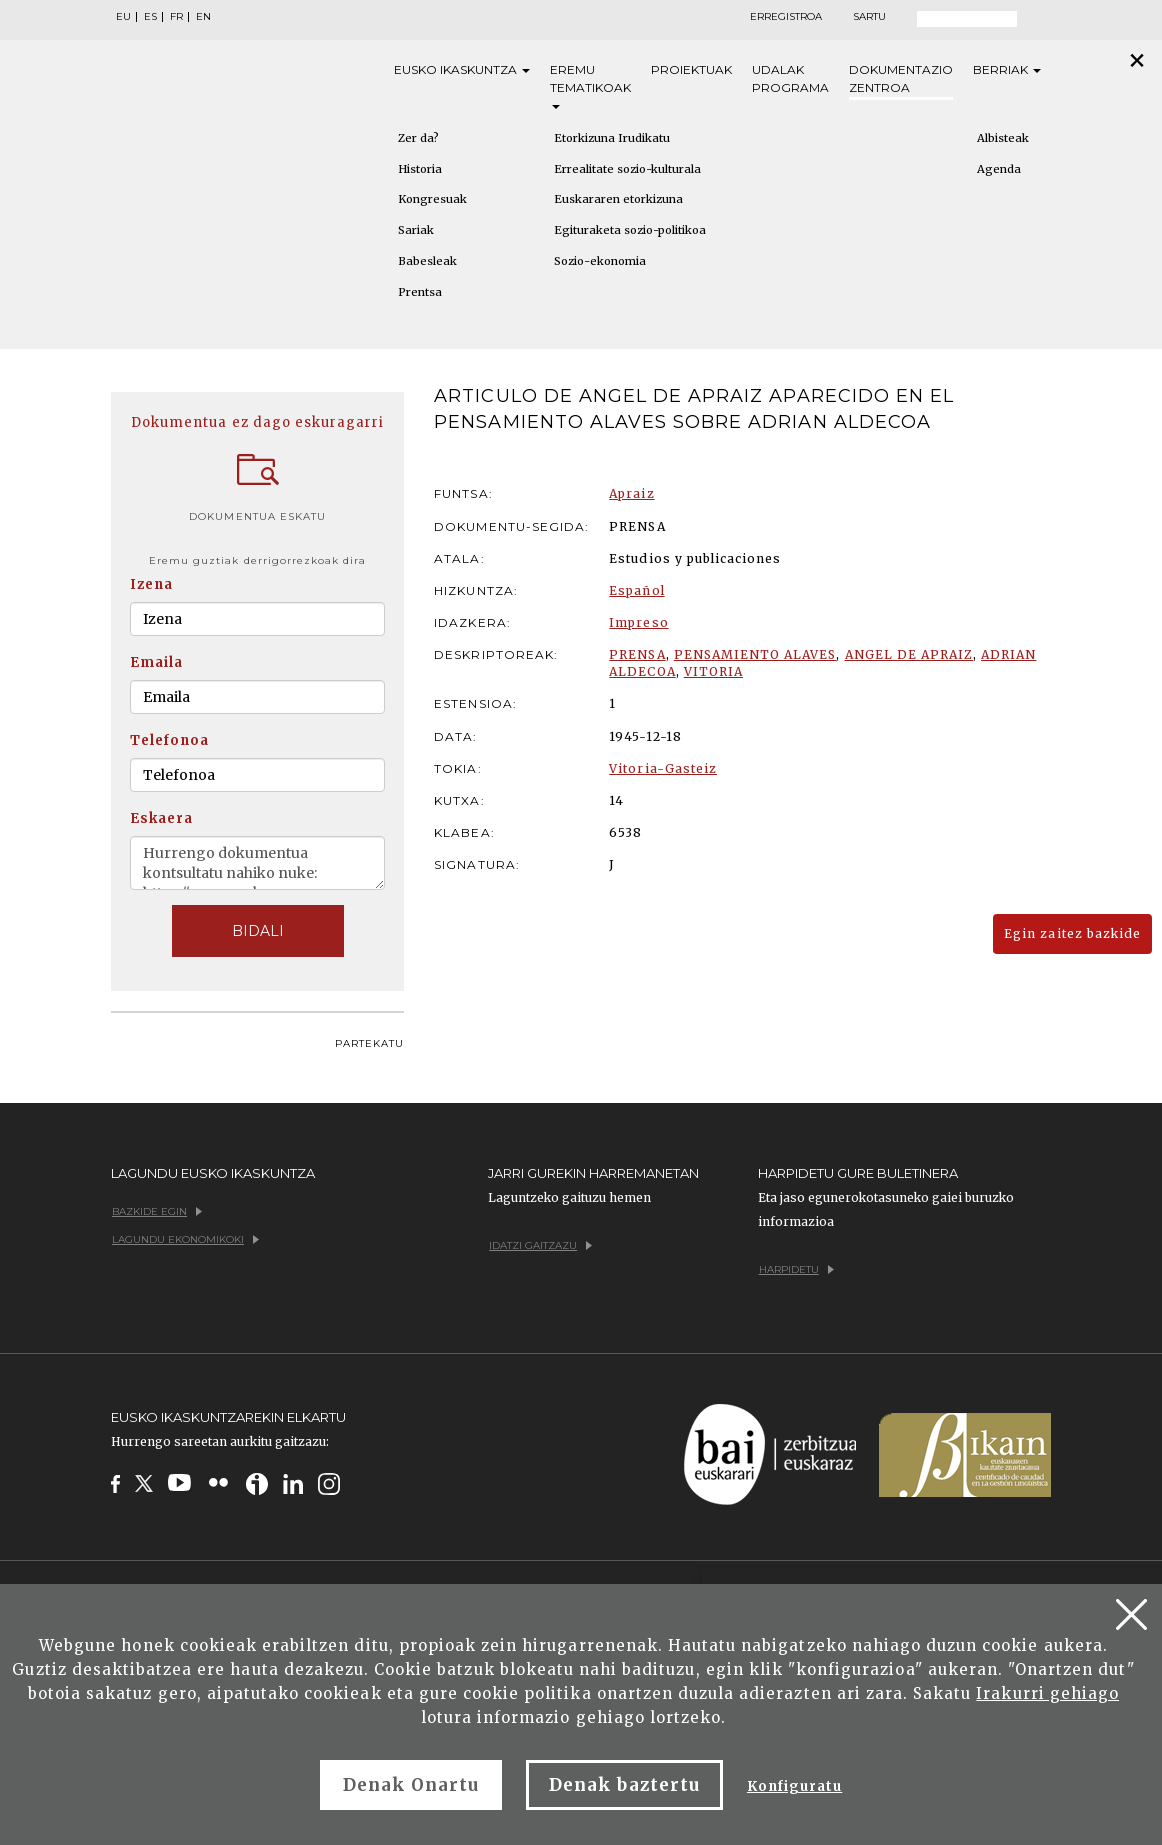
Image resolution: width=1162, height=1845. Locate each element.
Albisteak (1003, 138)
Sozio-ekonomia (600, 261)
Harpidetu (796, 1269)
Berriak (1007, 69)
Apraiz (631, 493)
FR (176, 17)
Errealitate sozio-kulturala (627, 169)
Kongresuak (432, 199)
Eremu (590, 85)
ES (150, 17)
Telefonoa (169, 740)
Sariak (416, 230)
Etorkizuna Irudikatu (612, 138)
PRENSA (637, 654)
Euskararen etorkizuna (618, 199)
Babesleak (427, 261)
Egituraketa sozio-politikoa (630, 230)
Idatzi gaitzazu (540, 1245)
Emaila (156, 662)
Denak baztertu (624, 1785)
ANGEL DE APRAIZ (909, 654)
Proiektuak (691, 69)
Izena (151, 584)
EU (123, 17)
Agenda (999, 169)
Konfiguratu (794, 1786)
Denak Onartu (411, 1785)
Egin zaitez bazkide (1072, 933)
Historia (420, 169)
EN (203, 17)
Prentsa (420, 292)
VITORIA (713, 671)
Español (636, 590)
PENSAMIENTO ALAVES (755, 654)
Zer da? (418, 138)
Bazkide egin (157, 1211)
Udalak (790, 79)
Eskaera (161, 818)
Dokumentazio (901, 79)
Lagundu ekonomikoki (185, 1239)
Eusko (462, 70)
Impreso (638, 622)
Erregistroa (786, 17)
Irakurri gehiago (1047, 1693)
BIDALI (258, 931)
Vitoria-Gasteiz (663, 768)
